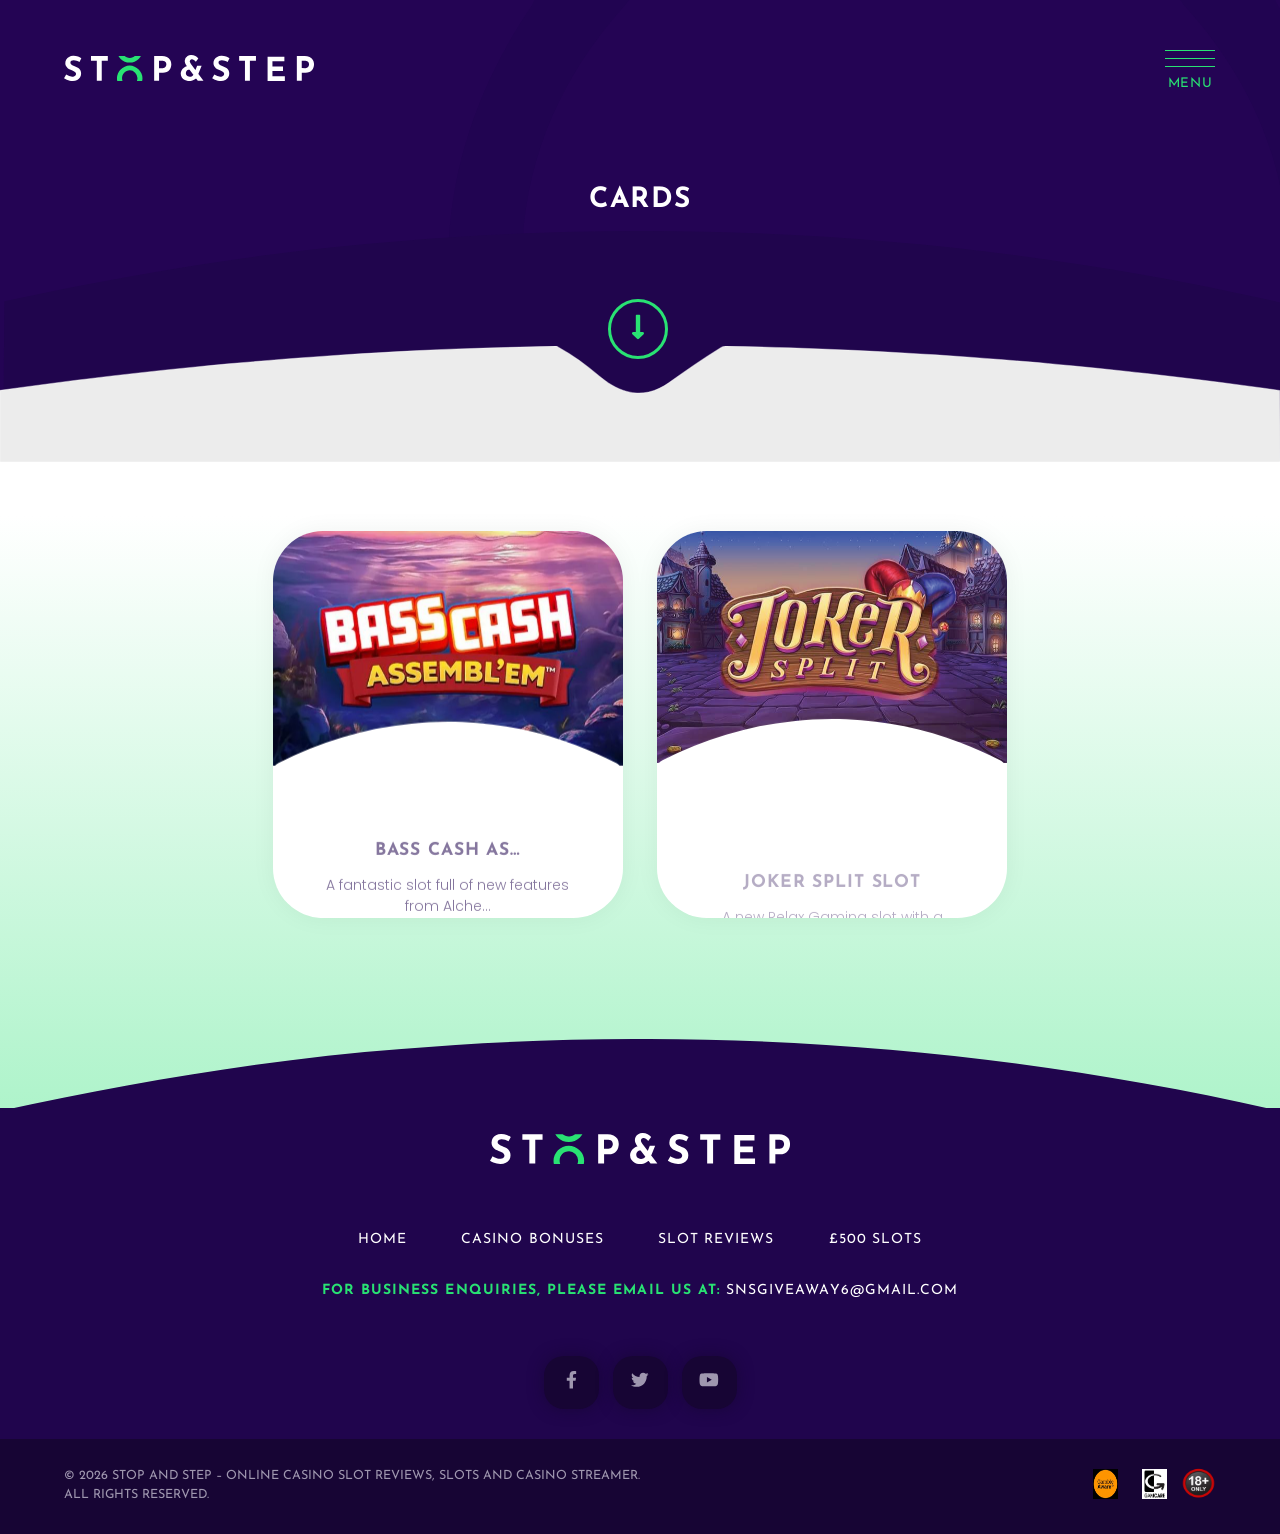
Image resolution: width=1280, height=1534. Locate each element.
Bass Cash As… (448, 910)
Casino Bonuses (532, 1239)
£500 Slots (876, 1239)
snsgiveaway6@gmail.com (842, 1290)
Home (382, 1239)
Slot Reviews (716, 1239)
